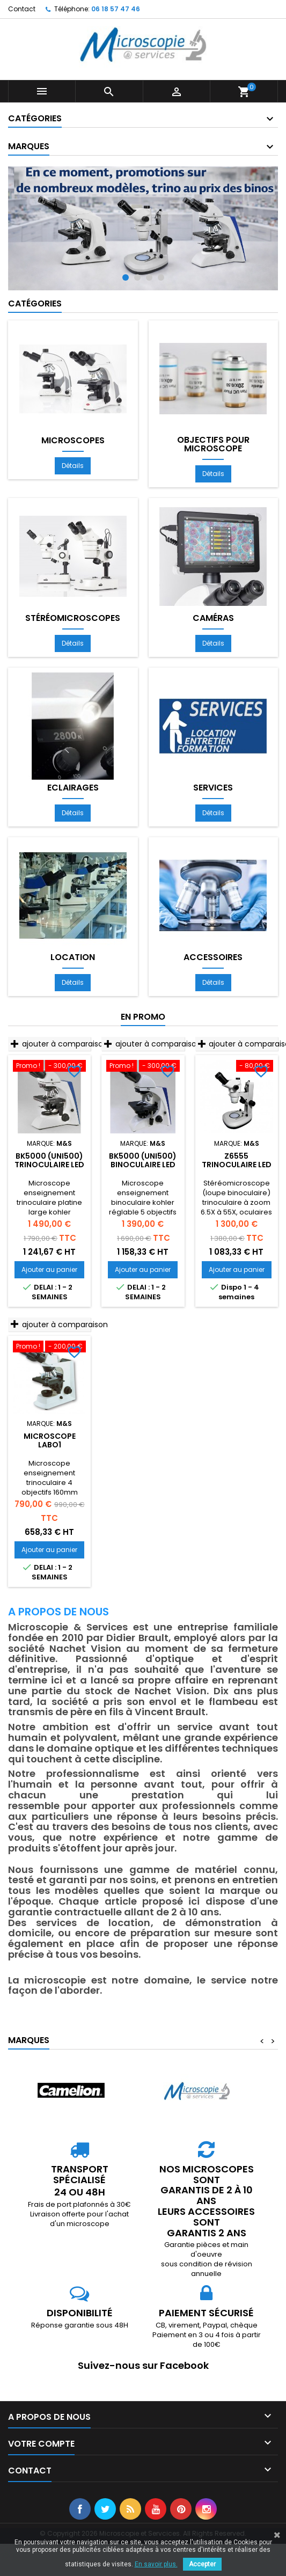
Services (213, 788)
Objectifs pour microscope (213, 444)
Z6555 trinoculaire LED (237, 1160)
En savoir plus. (156, 2564)
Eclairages (73, 788)
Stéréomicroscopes (72, 618)
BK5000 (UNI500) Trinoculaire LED (49, 1160)
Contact (21, 8)
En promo (143, 1017)
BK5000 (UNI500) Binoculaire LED (143, 1160)
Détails (73, 465)
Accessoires (213, 957)
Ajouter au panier (49, 1269)
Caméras (213, 618)
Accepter (202, 2564)
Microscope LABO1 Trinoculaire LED (49, 1445)
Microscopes (73, 440)
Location (72, 957)
